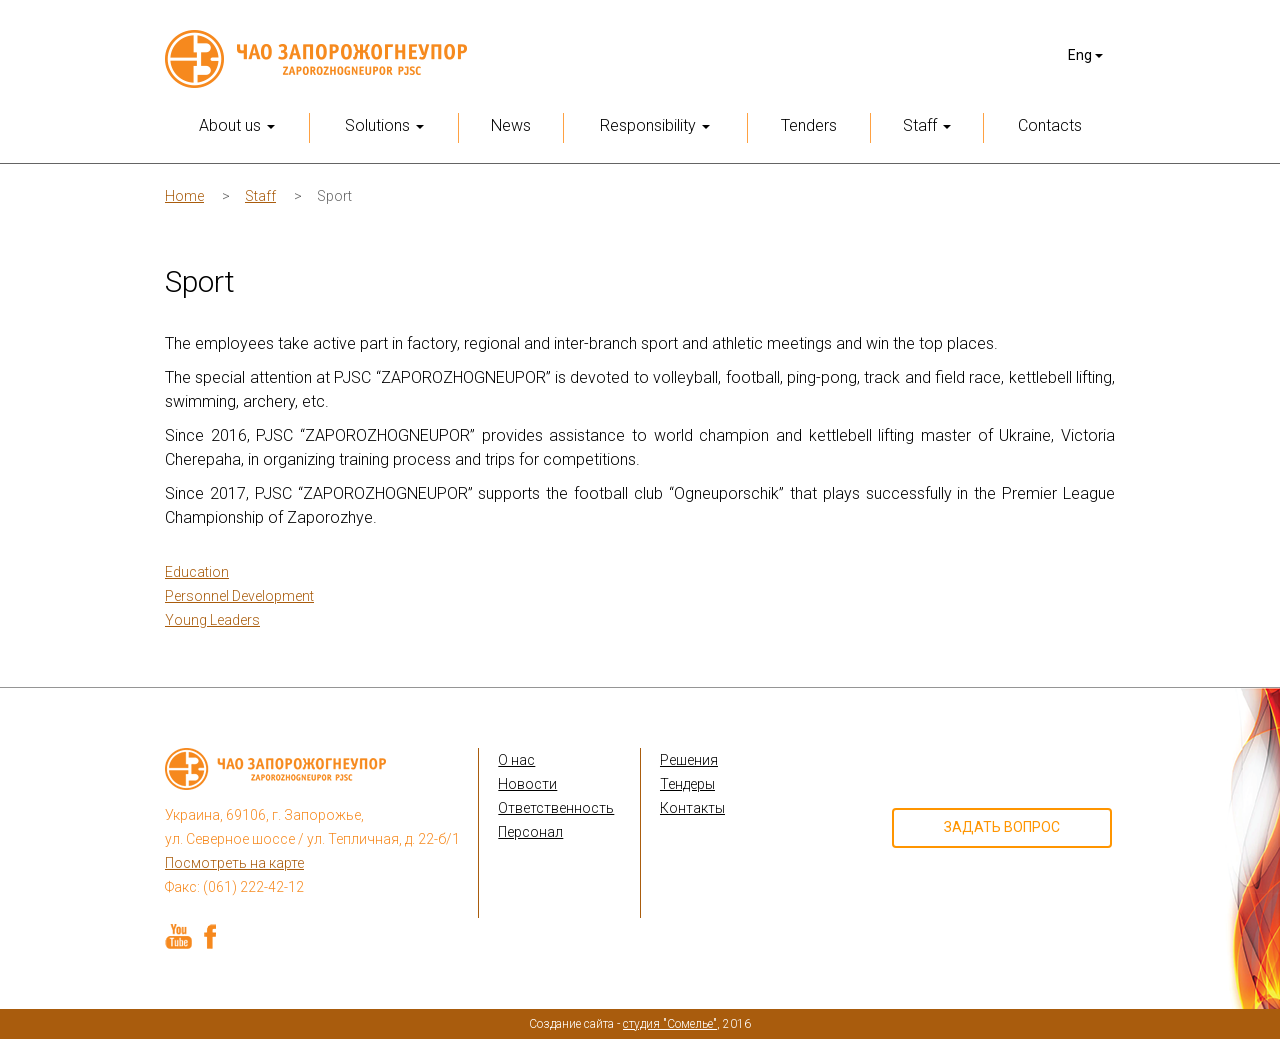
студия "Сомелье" (670, 1024)
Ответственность (556, 808)
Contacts (1050, 125)
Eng (1085, 55)
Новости (527, 784)
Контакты (692, 808)
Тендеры (687, 784)
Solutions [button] (384, 125)
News (511, 125)
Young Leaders (212, 620)
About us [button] (237, 125)
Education (197, 572)
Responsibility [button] (655, 125)
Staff (260, 196)
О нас (516, 760)
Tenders (809, 125)
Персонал (530, 832)
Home (184, 196)
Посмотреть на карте (234, 863)
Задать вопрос (1002, 827)
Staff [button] (927, 125)
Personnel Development (239, 596)
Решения (689, 760)
